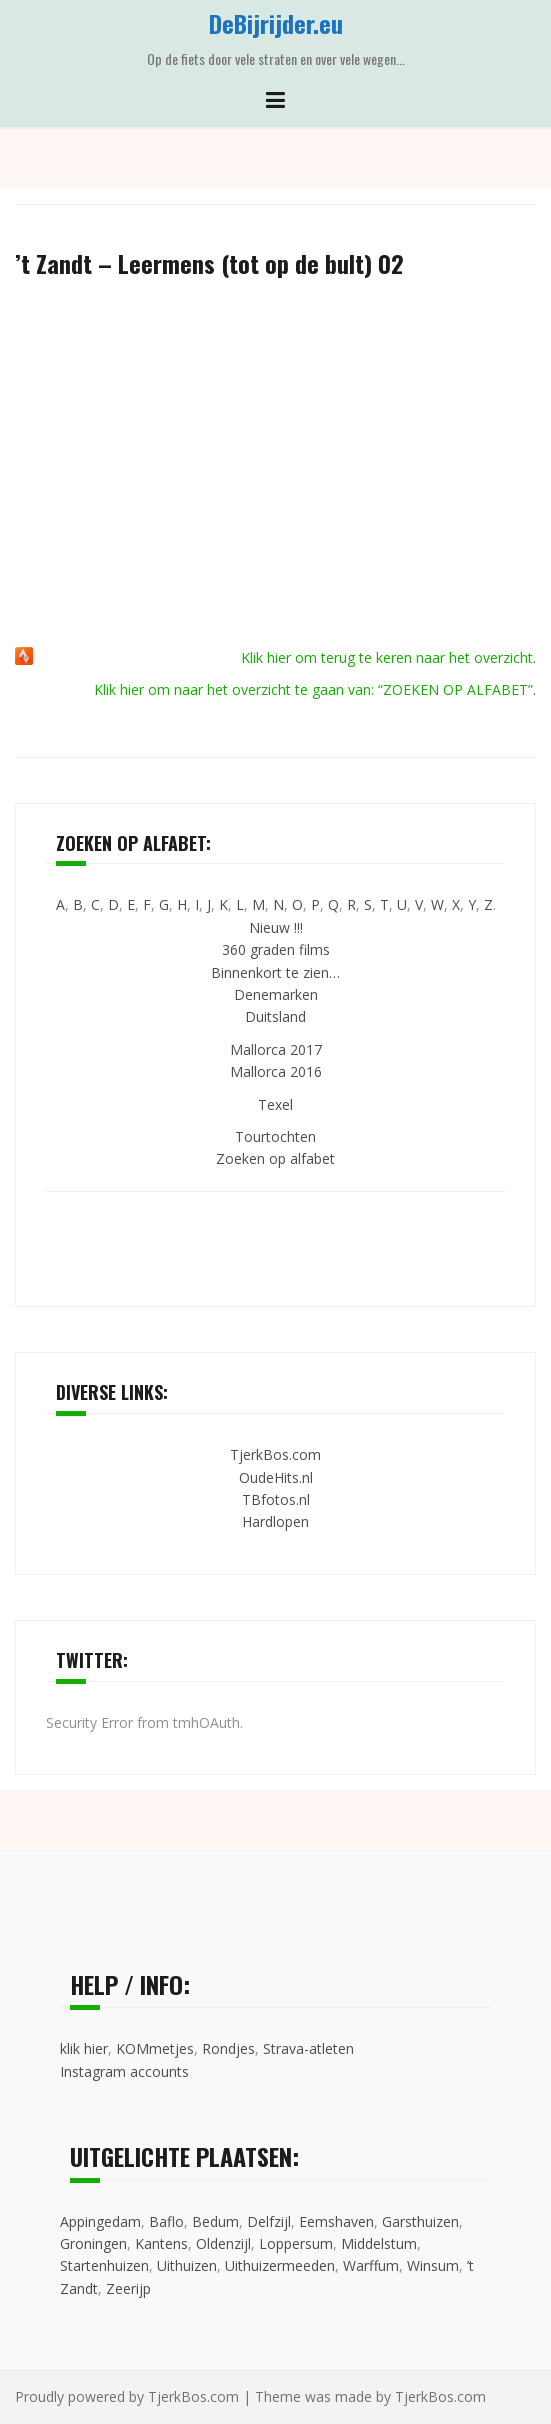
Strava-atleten (308, 2048)
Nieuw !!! (276, 927)
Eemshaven (336, 2221)
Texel (275, 1104)
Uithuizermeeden (280, 2265)
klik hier (84, 2048)
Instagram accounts (124, 2071)
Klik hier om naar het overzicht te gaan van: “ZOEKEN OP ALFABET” (313, 689)
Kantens (161, 2243)
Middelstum (379, 2243)
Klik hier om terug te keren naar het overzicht (387, 657)
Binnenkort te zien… (275, 972)
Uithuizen (187, 2265)
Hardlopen (275, 1521)
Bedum (215, 2221)
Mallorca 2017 (276, 1049)
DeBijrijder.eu (276, 23)
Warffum (371, 2265)
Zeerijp (128, 2288)
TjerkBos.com (275, 1454)
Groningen (93, 2243)
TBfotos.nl (276, 1499)
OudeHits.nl (276, 1477)
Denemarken (276, 994)
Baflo (166, 2221)
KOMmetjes (155, 2048)
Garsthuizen (420, 2221)
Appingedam (100, 2221)
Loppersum (296, 2243)
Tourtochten (275, 1136)
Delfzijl (269, 2221)
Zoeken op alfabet (275, 1158)
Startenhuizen (104, 2265)
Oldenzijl (223, 2243)
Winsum (433, 2265)
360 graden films (276, 949)
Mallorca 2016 (276, 1071)
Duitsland (275, 1016)
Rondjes (228, 2048)
